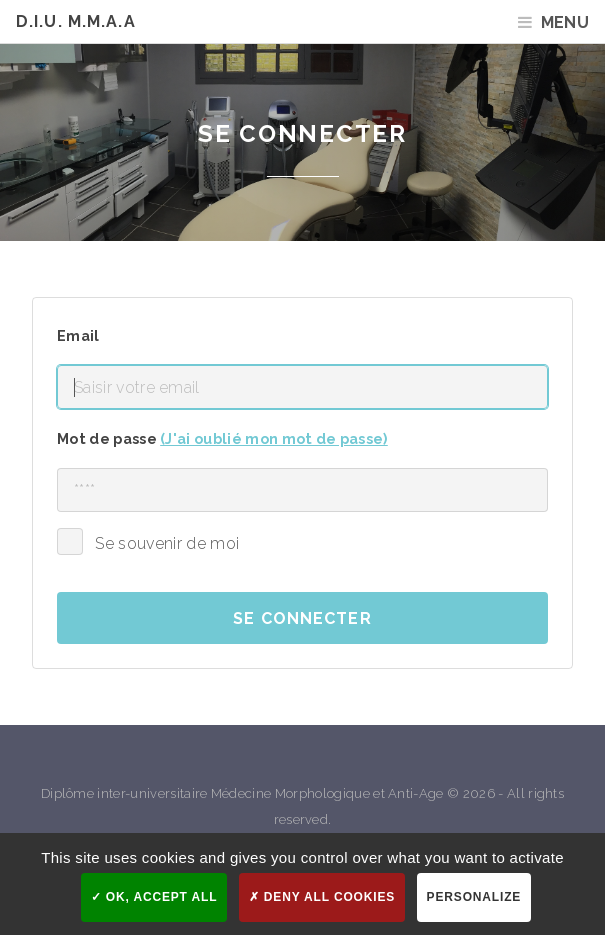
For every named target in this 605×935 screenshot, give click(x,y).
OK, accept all (154, 897)
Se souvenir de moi (167, 543)
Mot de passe (222, 438)
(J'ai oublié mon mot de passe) (274, 438)
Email (78, 335)
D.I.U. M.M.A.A (76, 21)
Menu (565, 22)
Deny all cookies (322, 897)
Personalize (474, 897)
